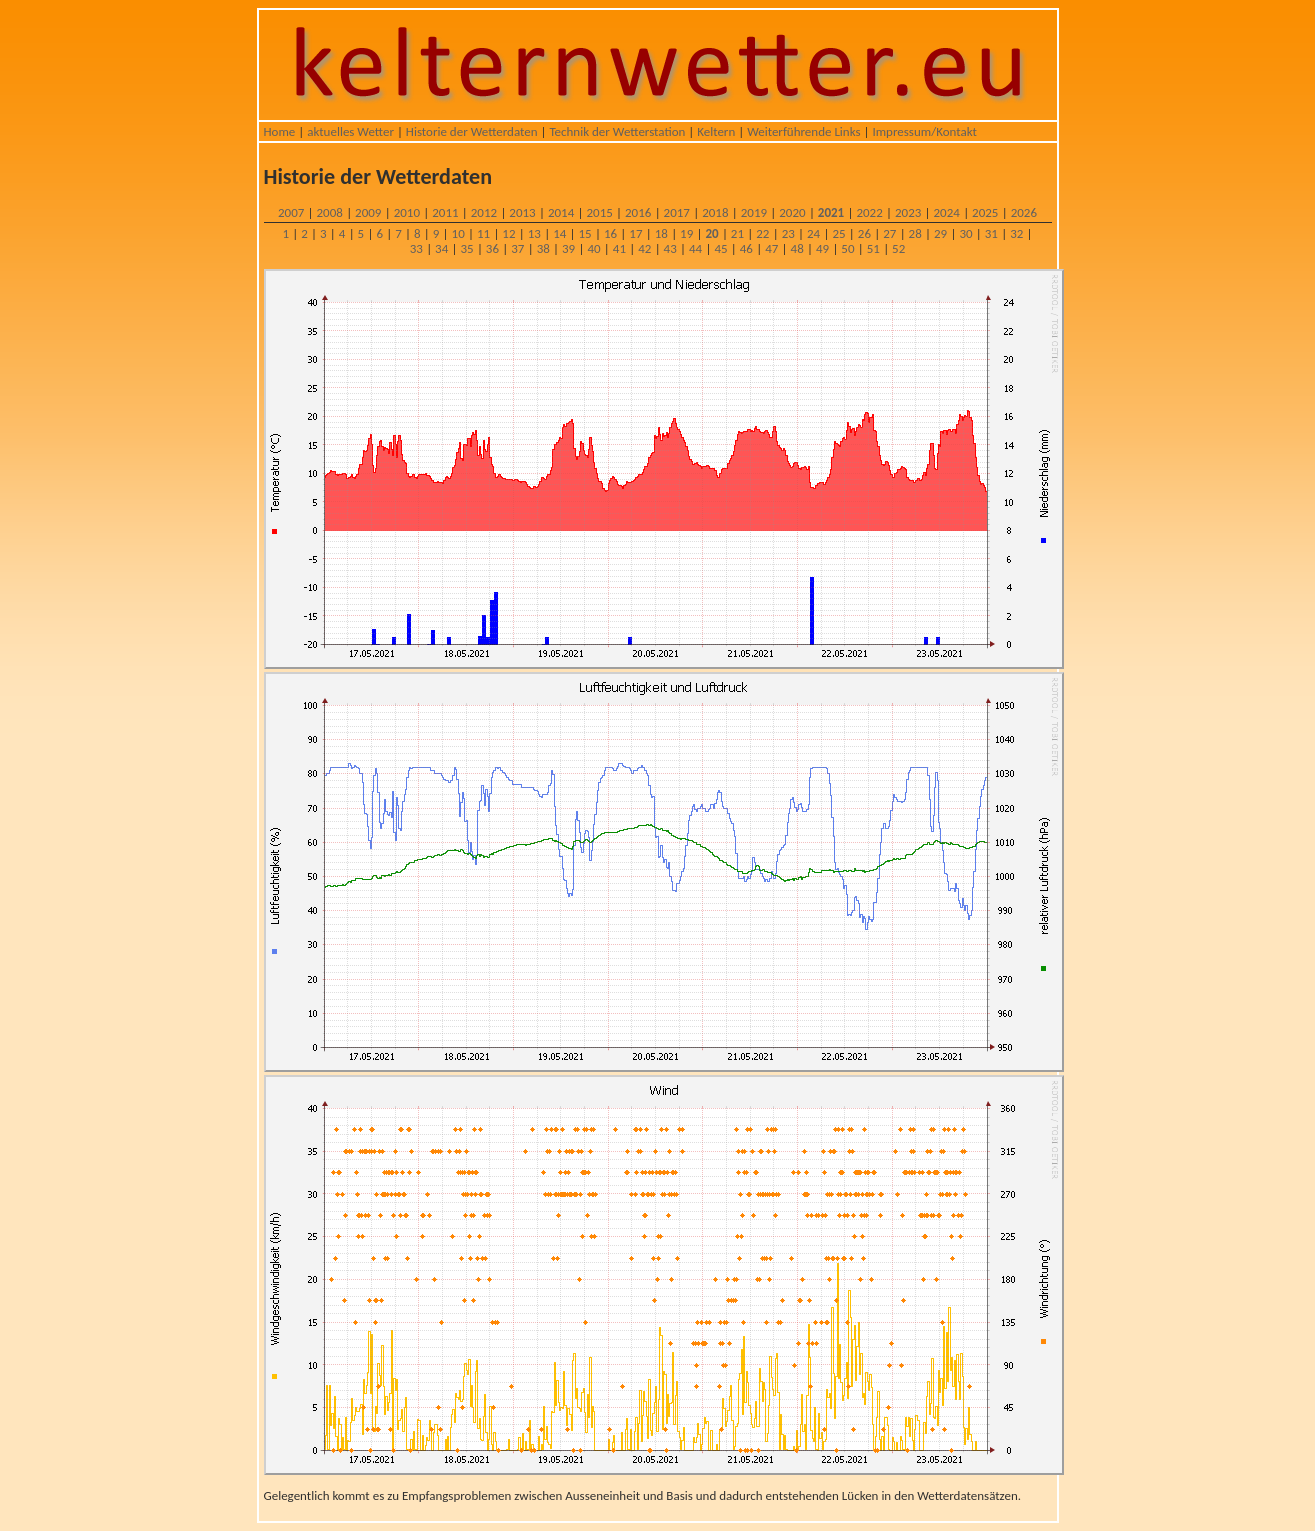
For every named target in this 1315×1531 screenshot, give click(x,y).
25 (838, 233)
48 (797, 248)
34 (441, 248)
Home (280, 131)
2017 (677, 212)
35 (466, 248)
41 (619, 248)
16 (610, 233)
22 (762, 233)
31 (991, 233)
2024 (947, 212)
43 (670, 248)
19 (686, 233)
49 (822, 248)
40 (593, 248)
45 (720, 248)
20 (711, 233)
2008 (330, 212)
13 (534, 233)
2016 (638, 212)
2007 (291, 212)
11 (483, 233)
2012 (484, 212)
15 (585, 233)
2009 (368, 212)
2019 (754, 212)
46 (746, 248)
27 (889, 233)
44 (695, 248)
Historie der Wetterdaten (472, 131)
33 (416, 248)
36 (492, 248)
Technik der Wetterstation (617, 131)
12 (508, 233)
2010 (407, 212)
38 (543, 248)
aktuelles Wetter (350, 131)
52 (898, 248)
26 (864, 233)
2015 (599, 212)
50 (847, 248)
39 (568, 248)
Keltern (716, 131)
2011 (445, 212)
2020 (792, 212)
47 (771, 248)
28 (915, 233)
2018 (715, 212)
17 (635, 233)
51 (873, 248)
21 (737, 233)
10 (458, 233)
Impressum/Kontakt (924, 131)
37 (517, 248)
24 (813, 233)
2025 (985, 212)
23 (788, 233)
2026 (1024, 212)
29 (940, 233)
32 (1016, 233)
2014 (561, 212)
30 (965, 233)
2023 (908, 212)
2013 (522, 212)
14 (559, 233)
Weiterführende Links (803, 131)
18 (661, 233)
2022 (869, 212)
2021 (831, 212)
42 (644, 248)
